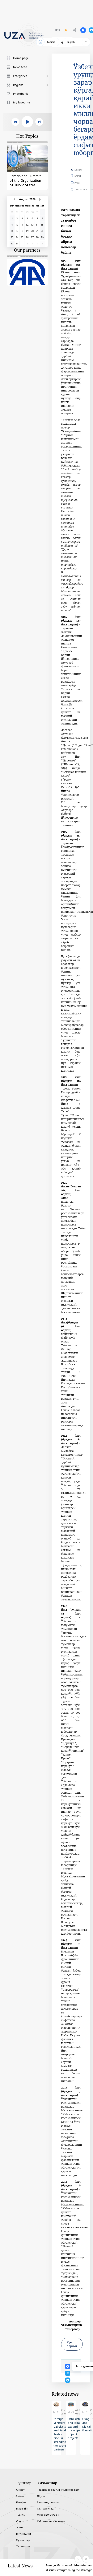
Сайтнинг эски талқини (51, 2521)
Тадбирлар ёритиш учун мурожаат (58, 2489)
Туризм (20, 2515)
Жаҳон (20, 2527)
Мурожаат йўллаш (48, 2515)
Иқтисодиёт (23, 2533)
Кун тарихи (72, 2344)
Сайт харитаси (45, 2508)
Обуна (41, 2496)
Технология (23, 2546)
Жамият (21, 2496)
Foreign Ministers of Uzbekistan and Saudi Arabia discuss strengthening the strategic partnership (62, 2434)
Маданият (22, 2508)
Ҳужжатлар (23, 2540)
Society (78, 169)
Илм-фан (21, 2502)
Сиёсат (20, 2489)
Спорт (20, 2521)
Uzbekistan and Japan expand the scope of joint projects (75, 2428)
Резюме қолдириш (48, 2502)
